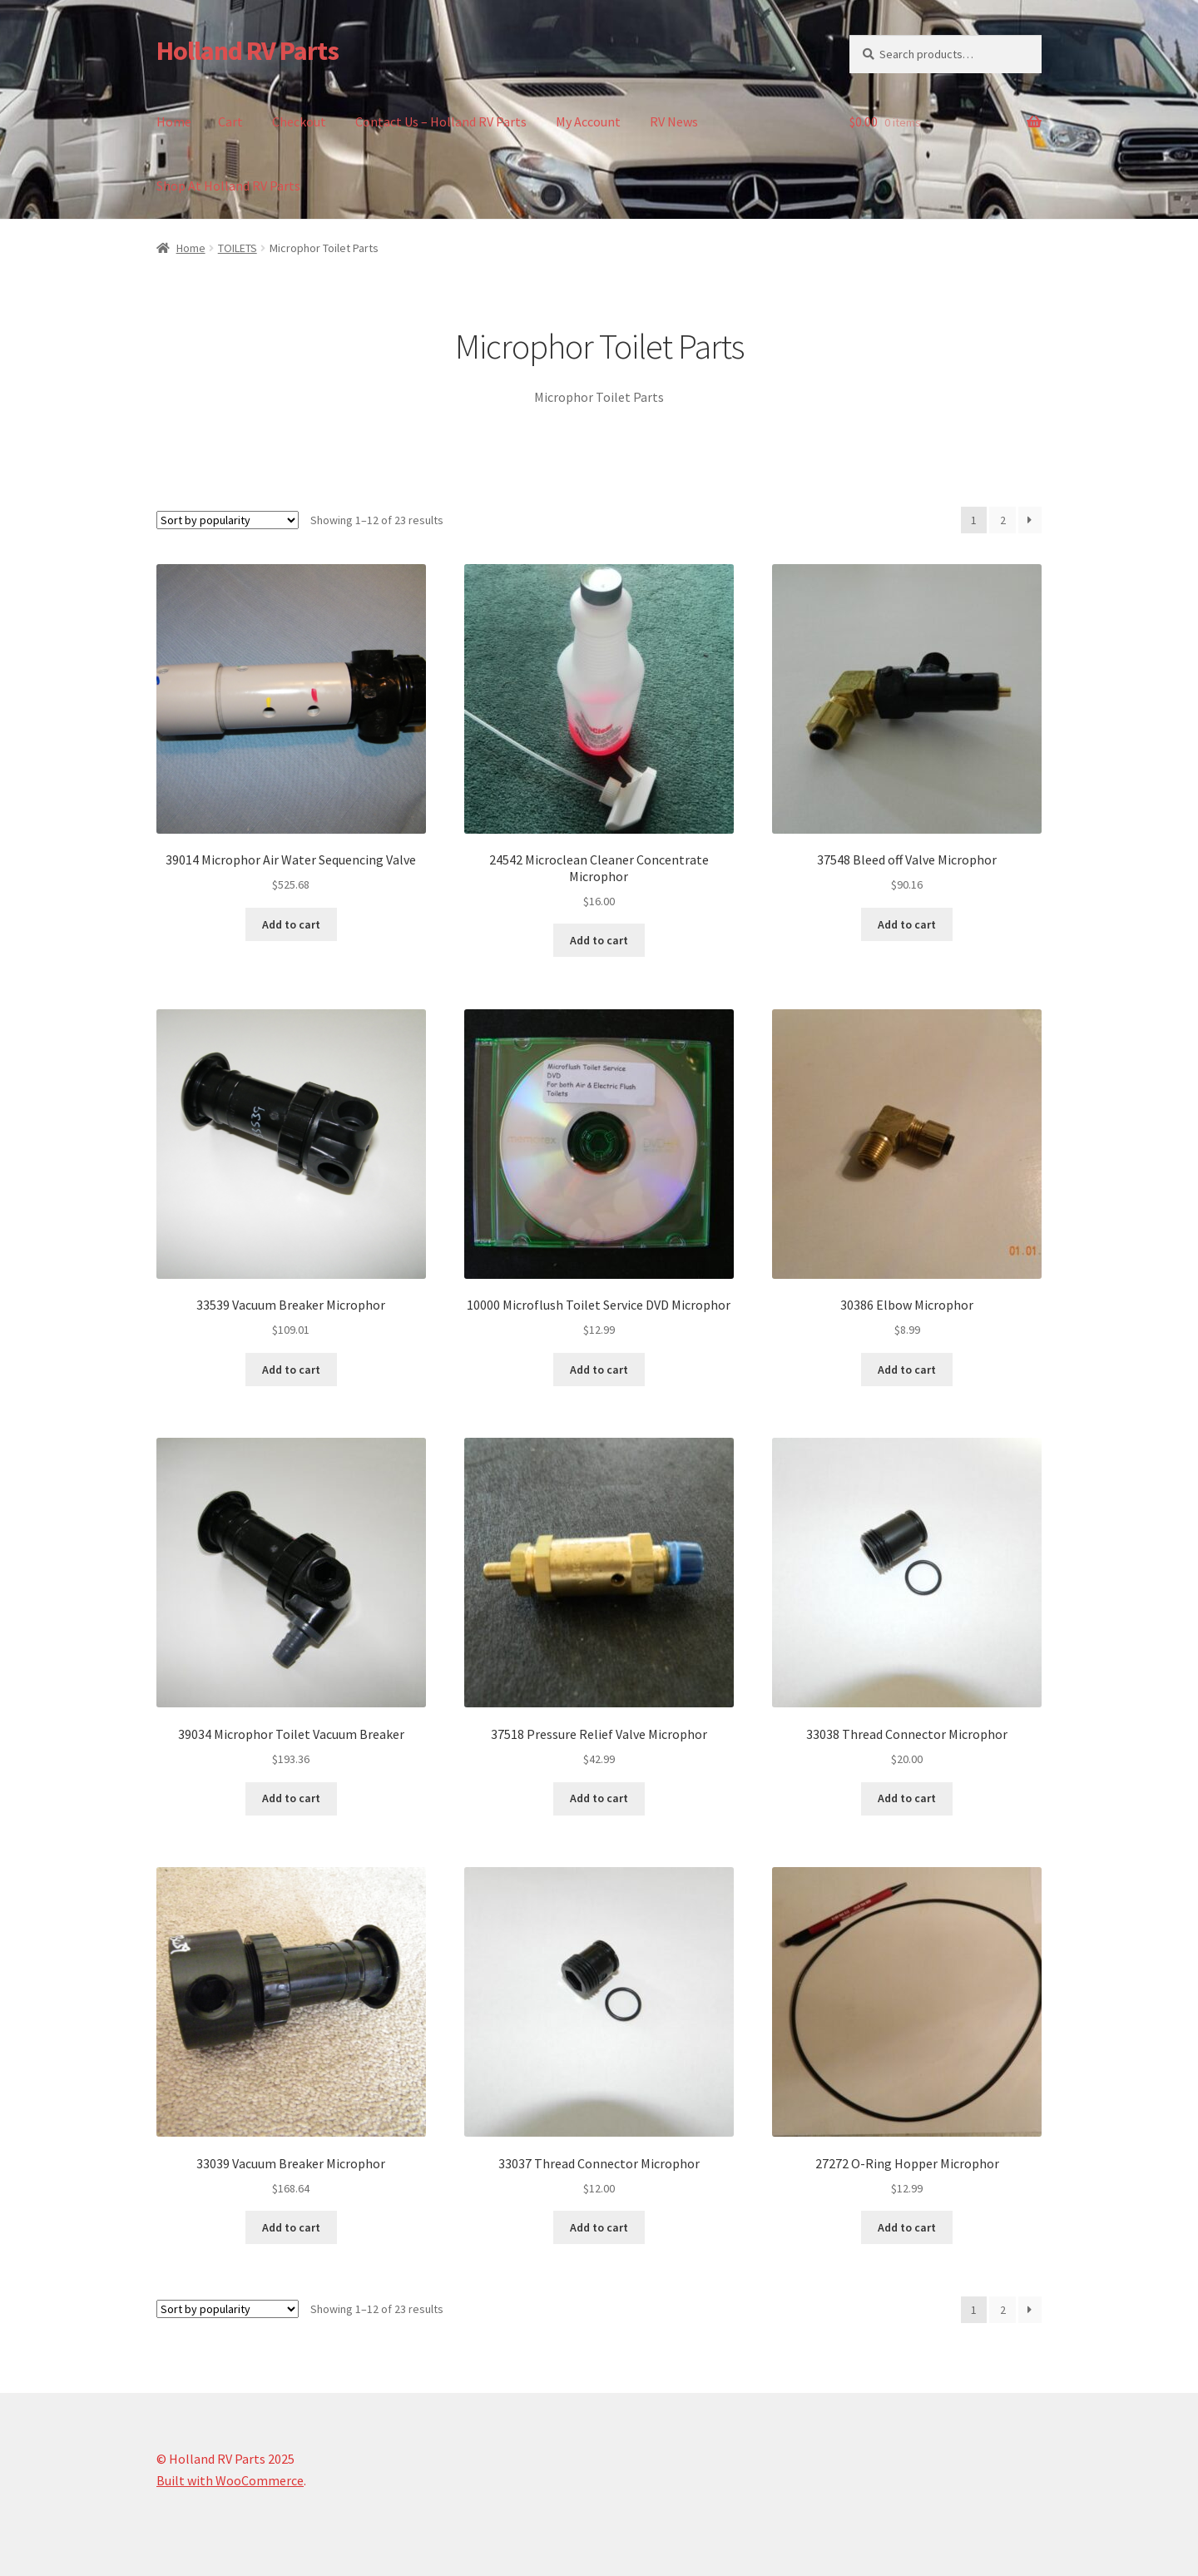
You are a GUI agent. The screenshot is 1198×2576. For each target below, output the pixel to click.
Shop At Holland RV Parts (228, 185)
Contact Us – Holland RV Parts (441, 121)
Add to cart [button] (291, 924)
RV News (674, 121)
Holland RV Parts (247, 50)
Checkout (299, 121)
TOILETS (237, 247)
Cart (230, 121)
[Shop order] (227, 520)
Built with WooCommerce (230, 2480)
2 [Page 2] (1003, 520)
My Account (588, 121)
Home (173, 121)
